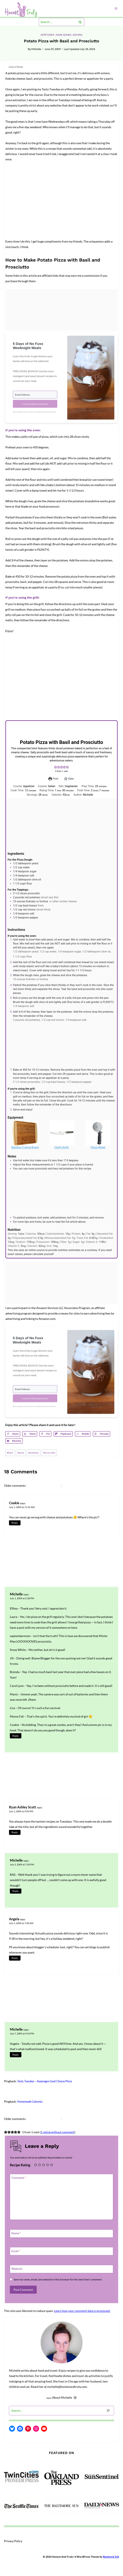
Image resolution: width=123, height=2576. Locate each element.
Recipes (77, 35)
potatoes (33, 1452)
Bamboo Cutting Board (25, 1147)
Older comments (15, 1485)
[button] (55, 767)
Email (15, 2251)
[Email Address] (35, 395)
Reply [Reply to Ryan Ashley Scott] (15, 1832)
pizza (21, 1452)
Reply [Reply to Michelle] (15, 1735)
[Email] (61, 2251)
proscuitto (49, 1452)
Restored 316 (111, 2556)
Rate (69, 778)
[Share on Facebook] (12, 1434)
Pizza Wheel (98, 1147)
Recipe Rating (20, 2165)
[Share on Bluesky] (14, 1441)
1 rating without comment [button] (57, 2132)
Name (16, 2233)
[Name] (61, 2233)
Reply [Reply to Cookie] (15, 1522)
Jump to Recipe (14, 67)
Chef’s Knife (61, 1147)
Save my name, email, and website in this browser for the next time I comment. (58, 2279)
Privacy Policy (13, 2541)
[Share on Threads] (101, 1434)
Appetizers (47, 35)
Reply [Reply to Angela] (15, 1957)
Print (53, 778)
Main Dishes (63, 35)
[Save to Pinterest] (45, 1434)
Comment (18, 2178)
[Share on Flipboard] (63, 1434)
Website (16, 2268)
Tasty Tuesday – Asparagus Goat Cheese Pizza (44, 2081)
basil (10, 1452)
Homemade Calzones (30, 2101)
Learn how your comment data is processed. (82, 2311)
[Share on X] (29, 1434)
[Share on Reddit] (83, 1434)
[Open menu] (116, 8)
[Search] (108, 2410)
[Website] (61, 2269)
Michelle (36, 49)
